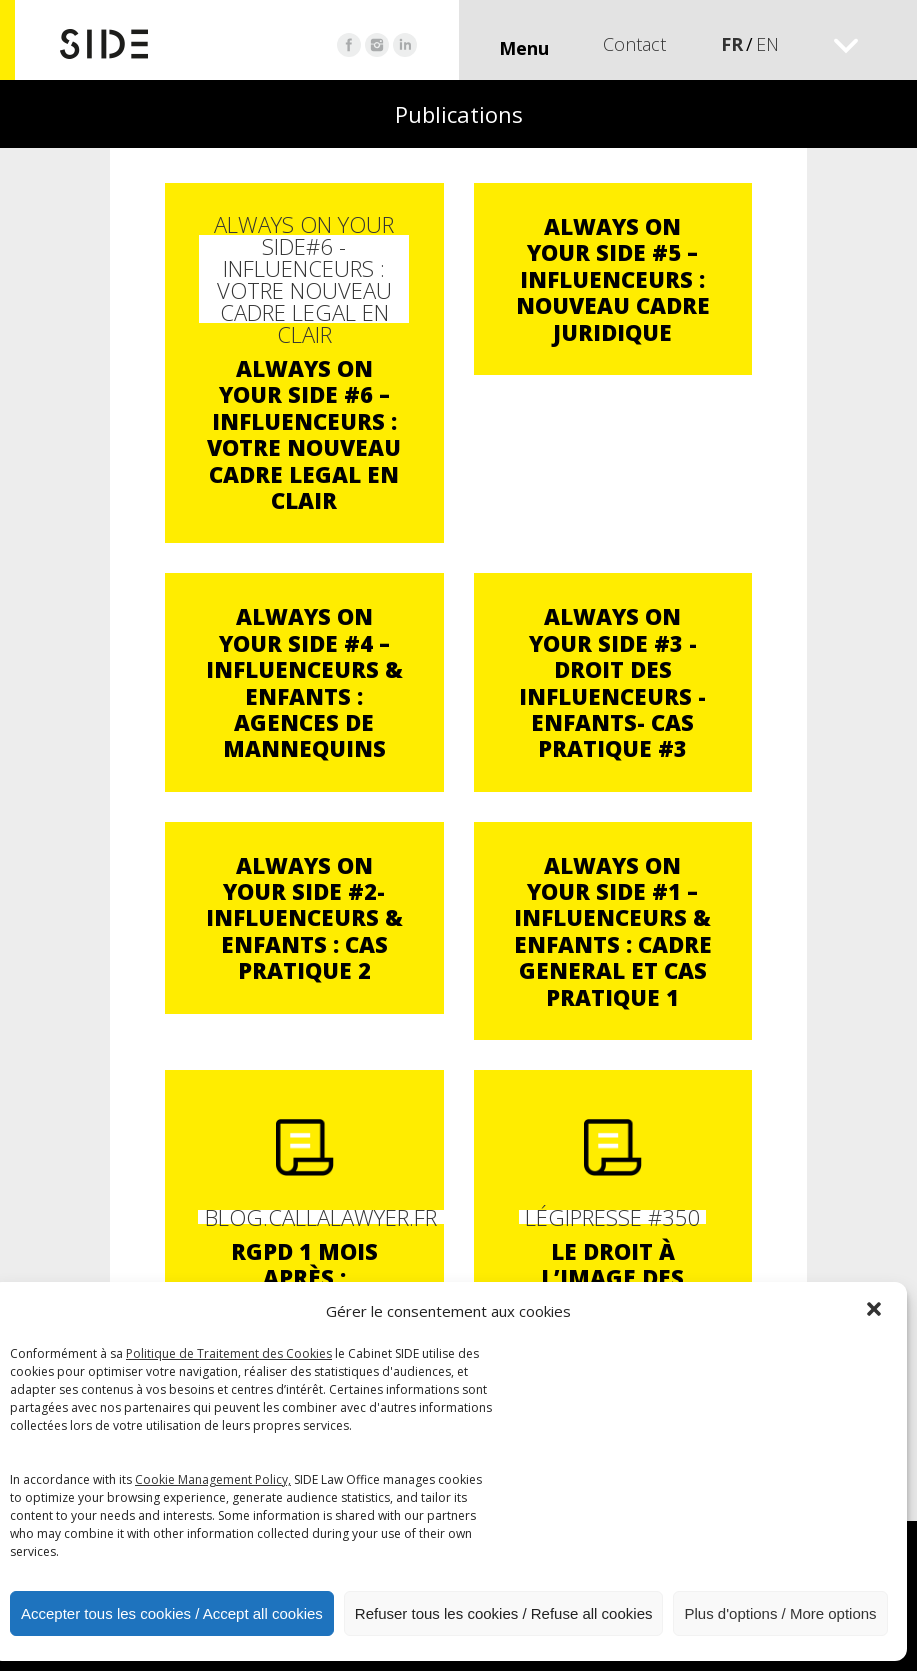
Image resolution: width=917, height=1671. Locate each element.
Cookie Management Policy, (213, 1479)
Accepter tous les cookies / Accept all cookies (172, 1613)
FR (732, 44)
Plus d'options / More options (780, 1613)
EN (767, 44)
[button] (876, 1311)
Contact (634, 44)
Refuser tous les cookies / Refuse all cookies (504, 1613)
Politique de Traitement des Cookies (229, 1353)
